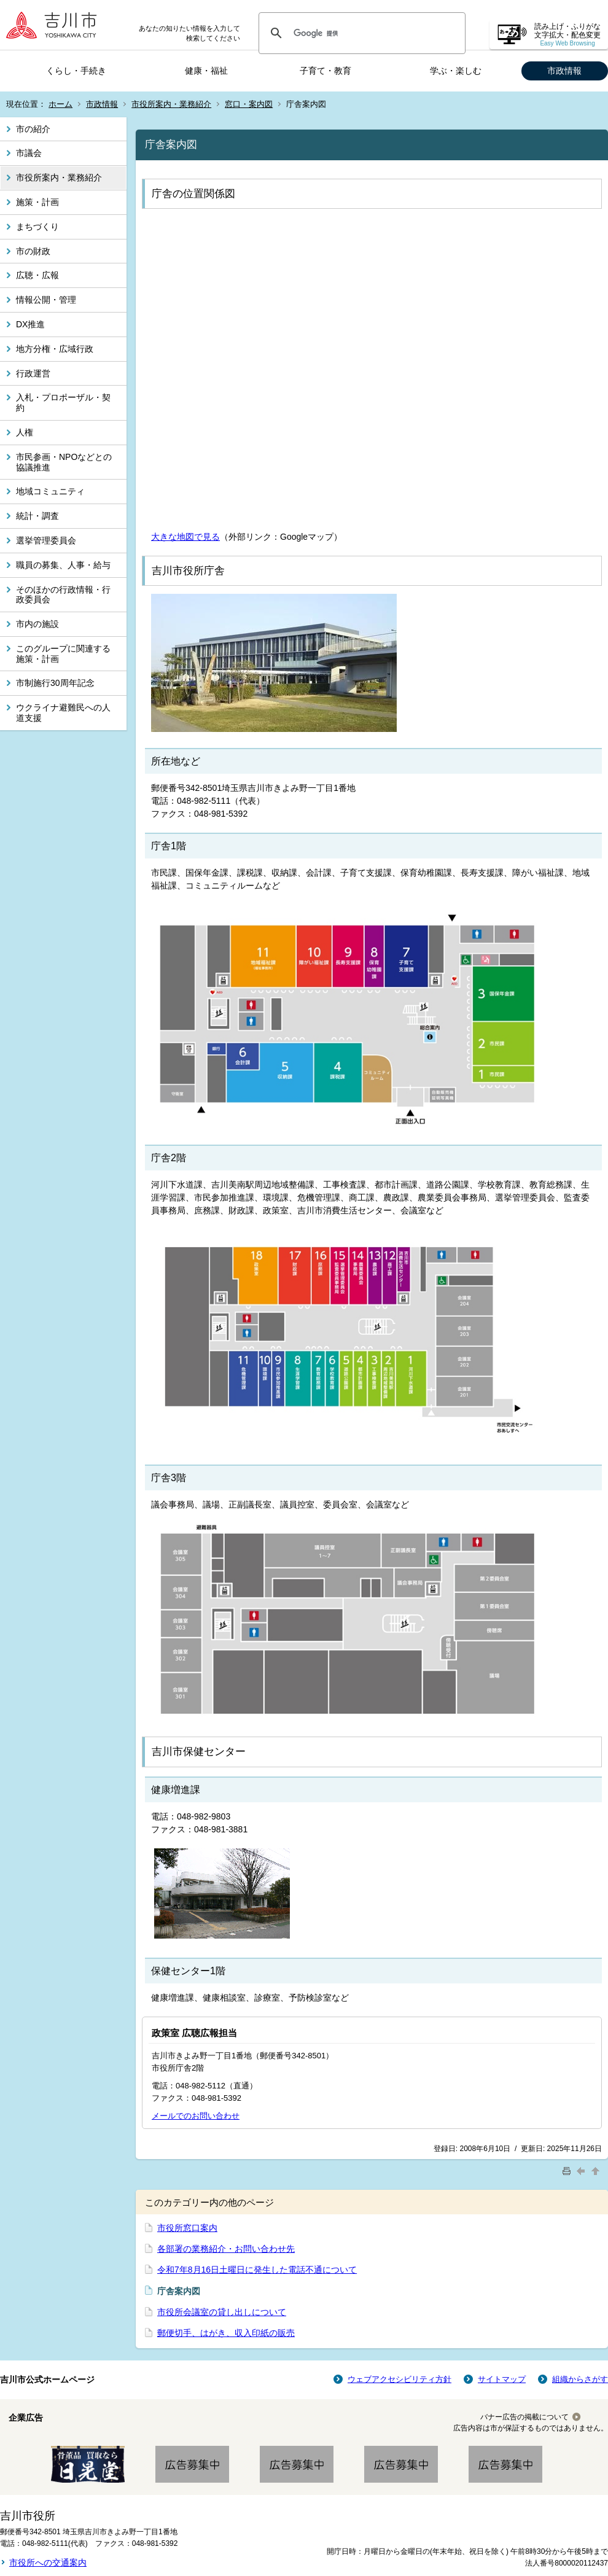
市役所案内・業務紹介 (171, 104)
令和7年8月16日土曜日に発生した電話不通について (257, 2269)
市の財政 (33, 251)
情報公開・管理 (46, 300)
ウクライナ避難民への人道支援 (63, 712)
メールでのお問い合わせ (196, 2115)
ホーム (60, 104)
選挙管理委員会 (46, 540)
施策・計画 (37, 202)
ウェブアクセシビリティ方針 (399, 2379)
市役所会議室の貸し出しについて (221, 2312)
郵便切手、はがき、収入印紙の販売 (226, 2333)
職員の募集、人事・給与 (63, 565)
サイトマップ (502, 2379)
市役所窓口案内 (187, 2228)
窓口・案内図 (249, 104)
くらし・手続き (76, 71)
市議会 (29, 153)
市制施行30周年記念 (55, 683)
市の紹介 (33, 129)
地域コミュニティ (50, 491)
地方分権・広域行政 (54, 349)
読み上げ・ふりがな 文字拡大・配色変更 (567, 34)
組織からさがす (580, 2379)
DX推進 (30, 324)
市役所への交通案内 (48, 2562)
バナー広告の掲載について (524, 2417)
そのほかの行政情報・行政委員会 (63, 595)
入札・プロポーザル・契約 (63, 402)
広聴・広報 (37, 275)
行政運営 (33, 373)
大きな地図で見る (185, 537)
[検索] (360, 33)
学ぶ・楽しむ (455, 71)
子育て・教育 (325, 71)
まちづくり (37, 227)
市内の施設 (37, 624)
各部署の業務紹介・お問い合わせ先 (226, 2249)
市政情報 (564, 71)
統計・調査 (37, 516)
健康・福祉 (206, 71)
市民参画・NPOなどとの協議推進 (64, 462)
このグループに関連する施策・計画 (63, 654)
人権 (24, 432)
